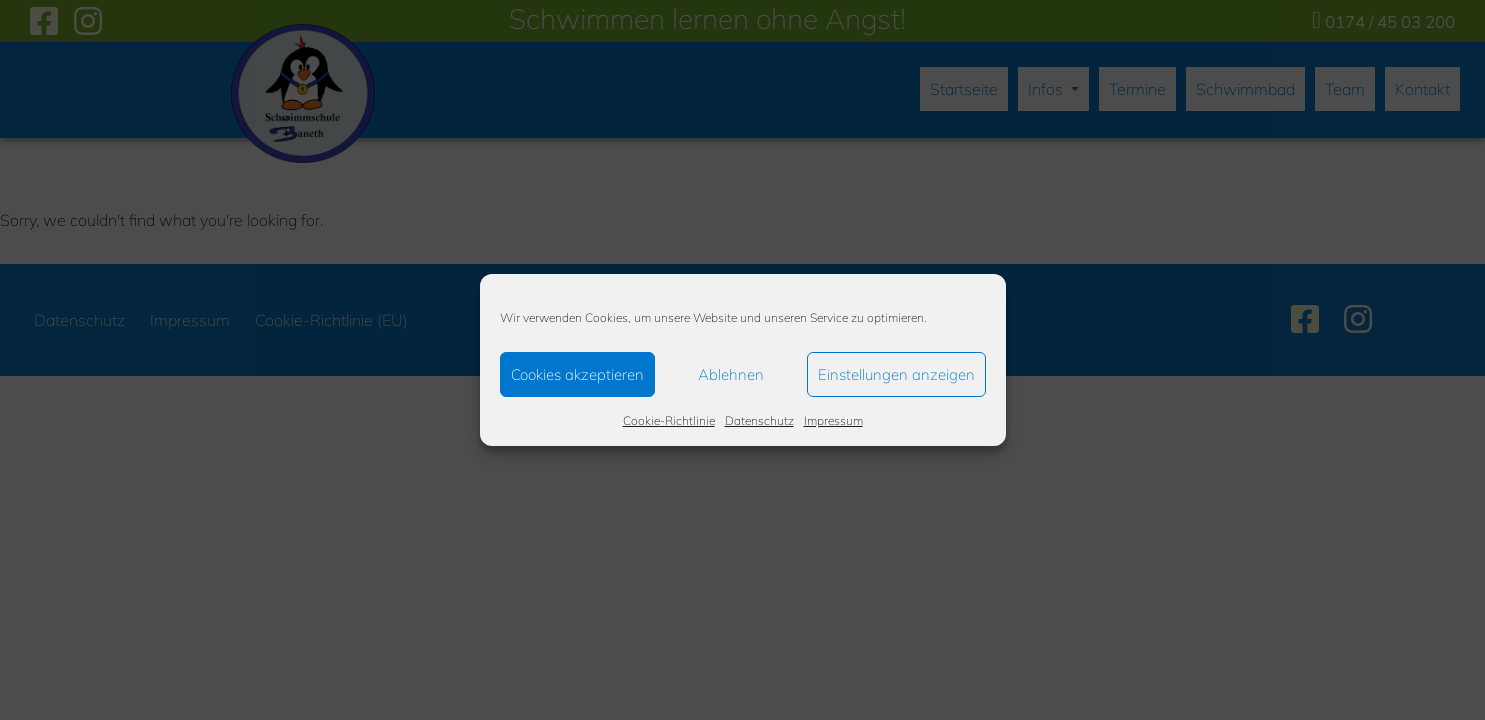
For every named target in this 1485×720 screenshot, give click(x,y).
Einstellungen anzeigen (896, 374)
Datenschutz (759, 420)
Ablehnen (731, 374)
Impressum (833, 420)
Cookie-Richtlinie (669, 420)
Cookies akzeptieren (577, 374)
